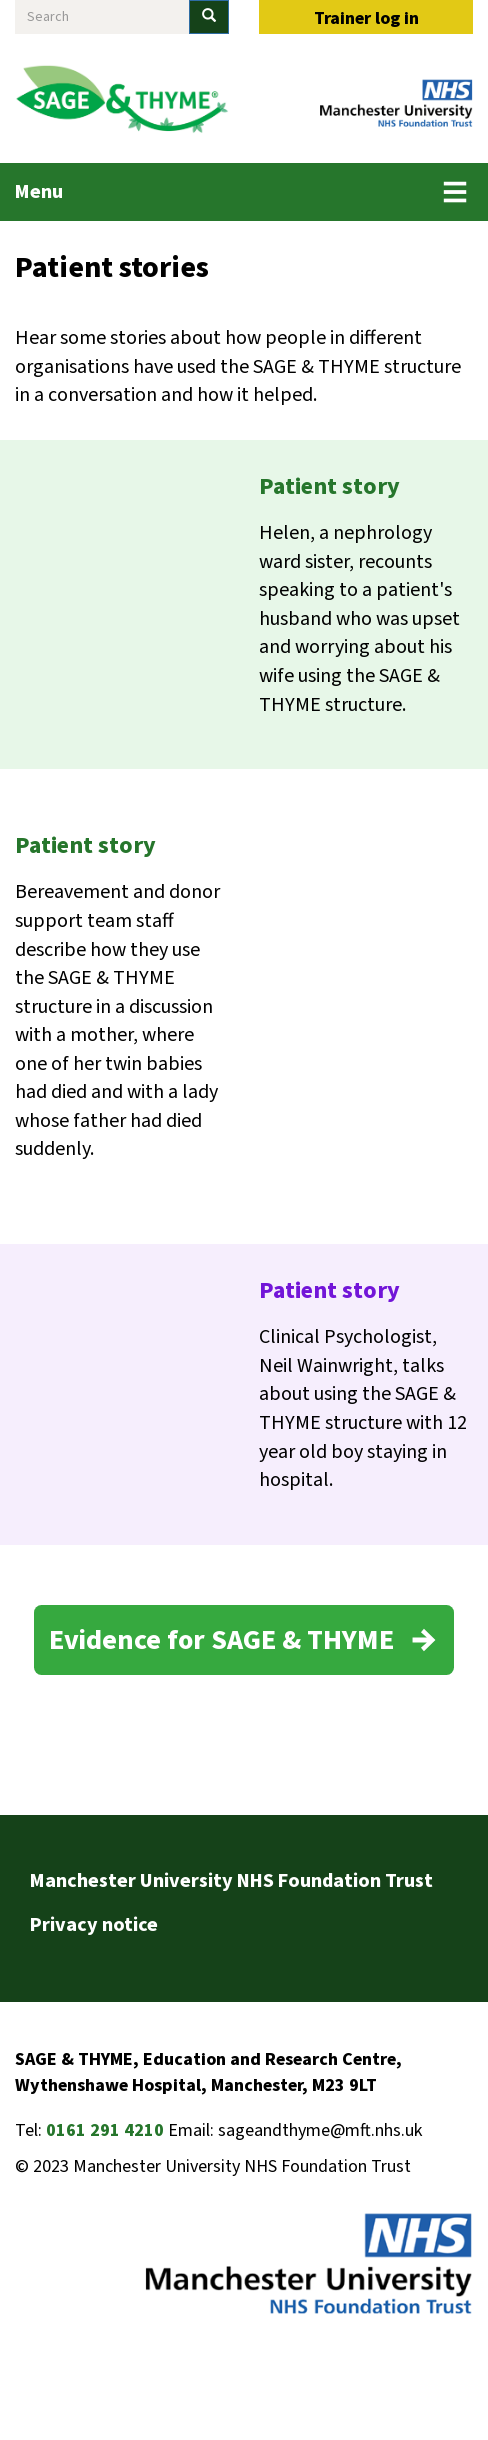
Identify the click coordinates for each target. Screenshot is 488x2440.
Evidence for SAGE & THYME (221, 1640)
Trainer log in (366, 18)
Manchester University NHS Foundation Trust (231, 1881)
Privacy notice (94, 1925)
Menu (39, 192)
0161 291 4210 (105, 2130)
